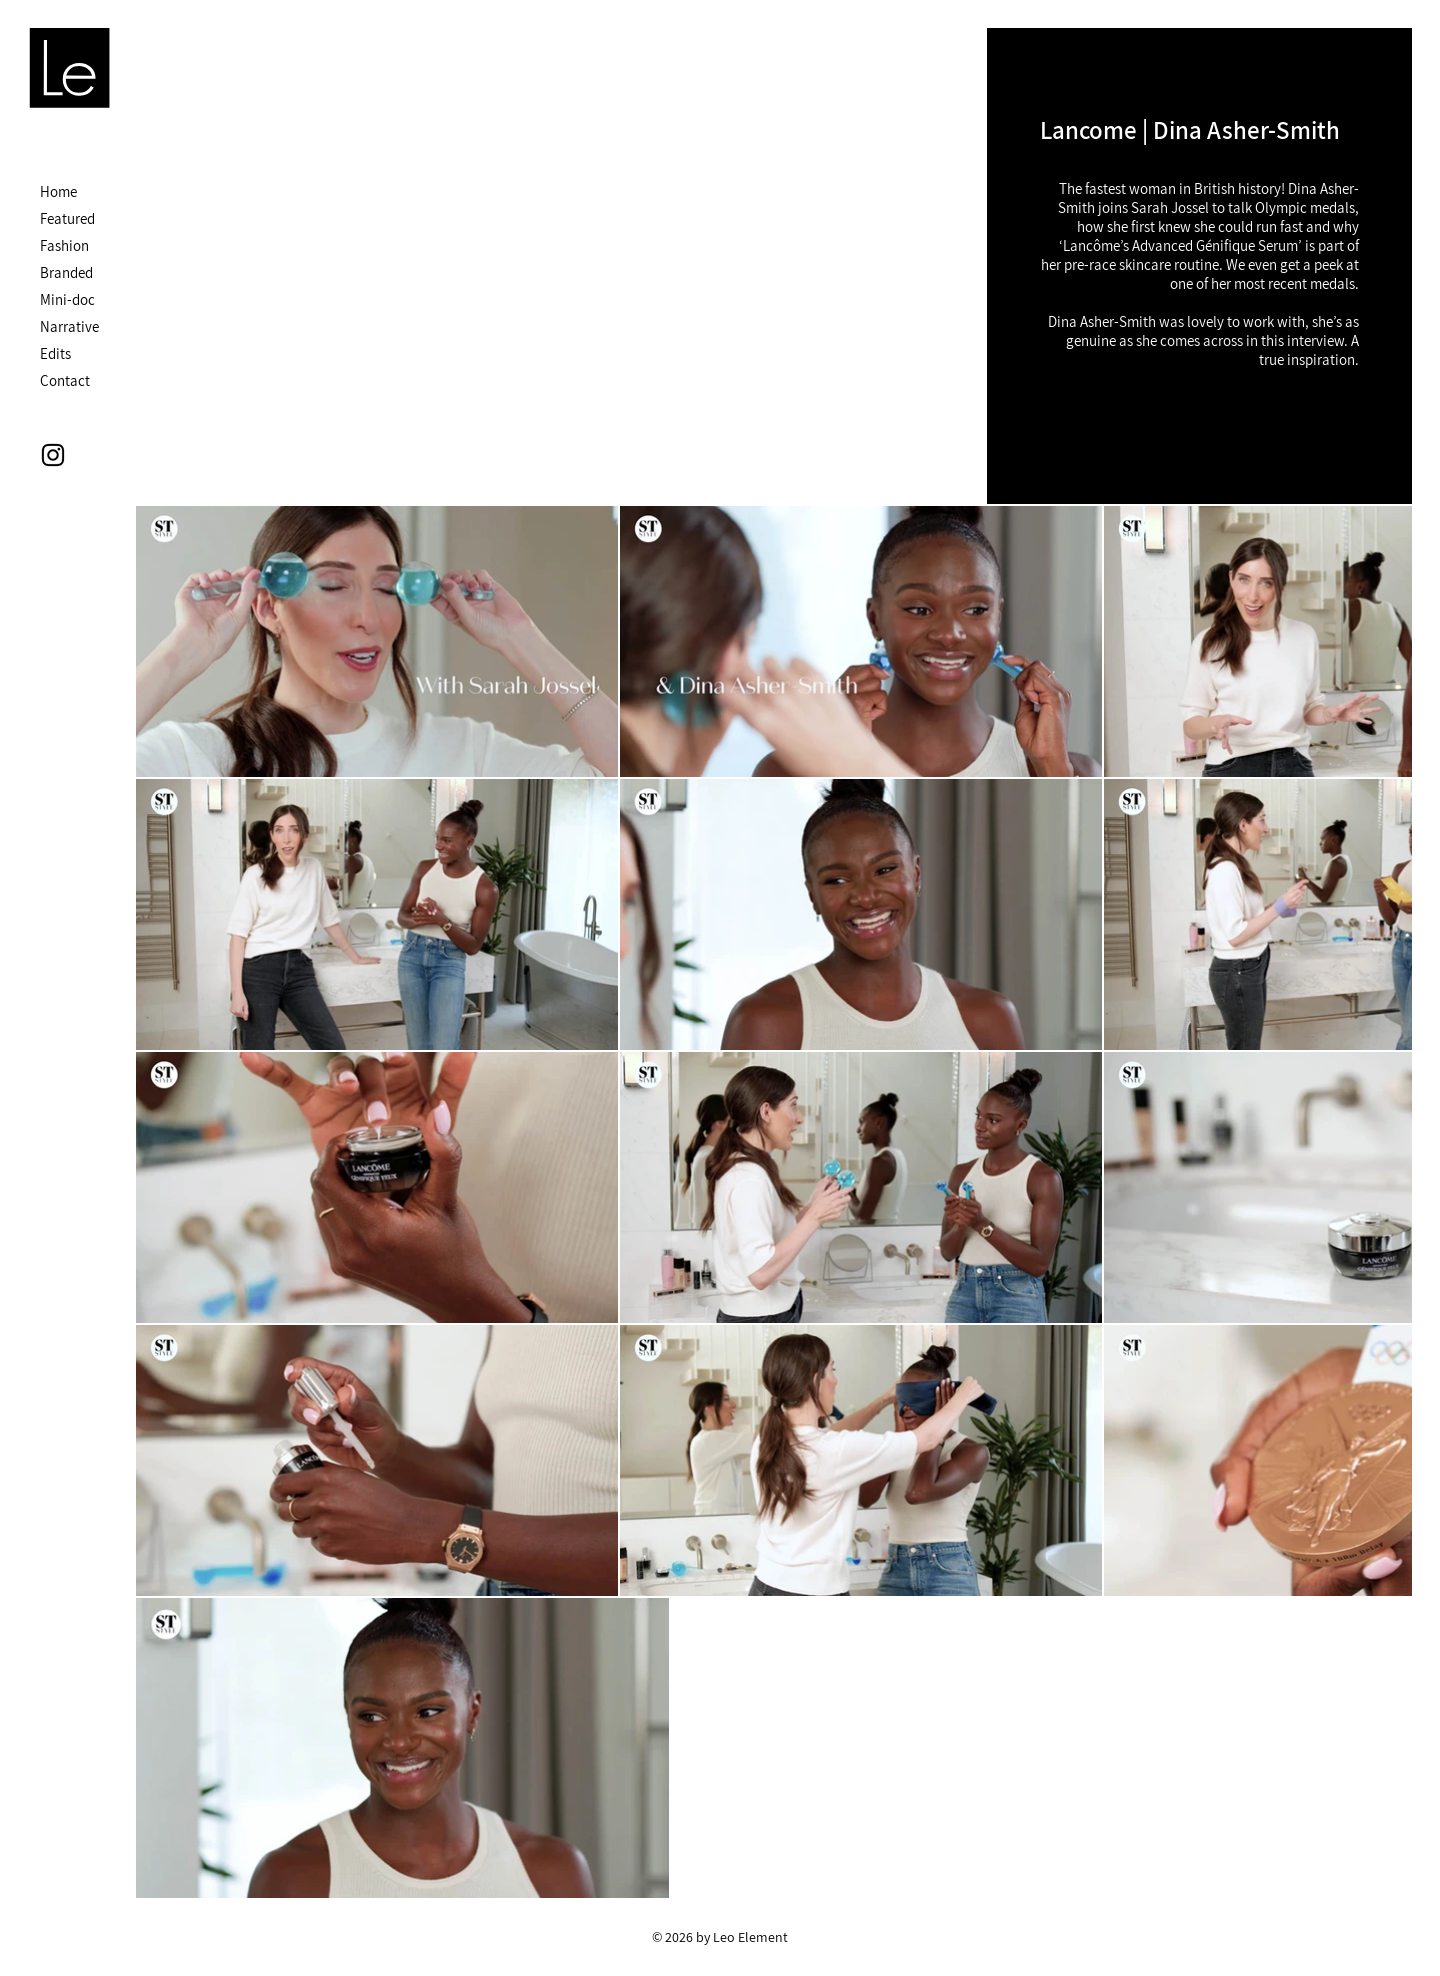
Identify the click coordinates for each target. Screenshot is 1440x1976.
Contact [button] (65, 380)
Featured (67, 218)
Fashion (64, 245)
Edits (55, 353)
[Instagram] (53, 455)
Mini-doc (67, 299)
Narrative (69, 326)
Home (58, 191)
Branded (66, 272)
